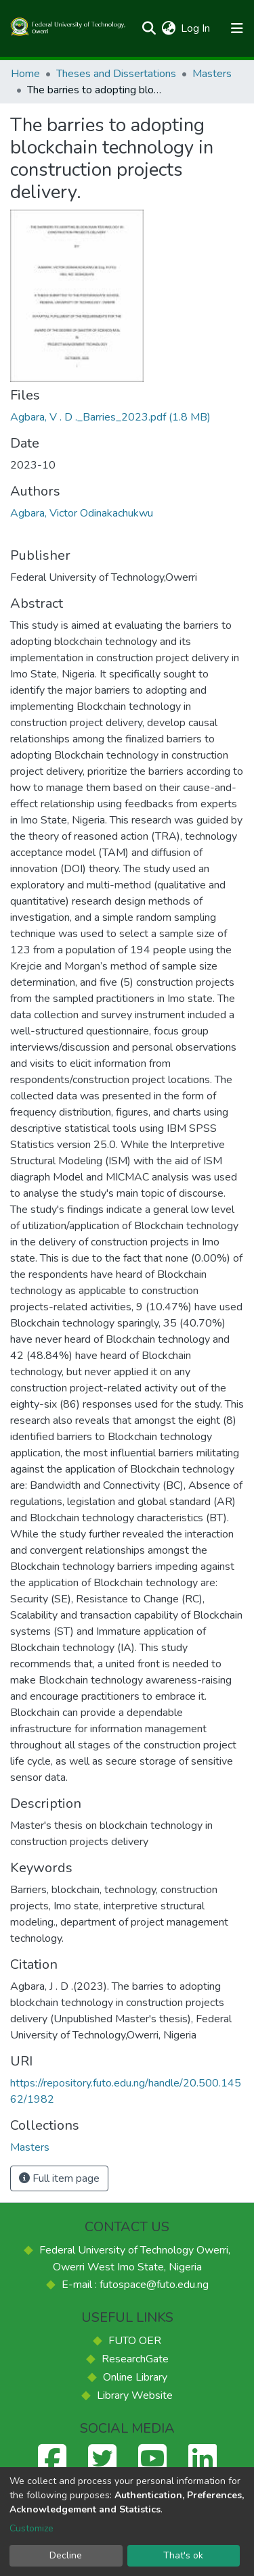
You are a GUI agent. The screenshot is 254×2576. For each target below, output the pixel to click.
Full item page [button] (59, 2178)
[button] (168, 28)
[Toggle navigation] (236, 28)
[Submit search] (148, 28)
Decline (65, 2555)
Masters (212, 73)
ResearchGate (135, 2359)
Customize (31, 2528)
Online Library (135, 2377)
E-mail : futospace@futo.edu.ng (135, 2284)
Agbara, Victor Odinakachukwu (81, 513)
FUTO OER (134, 2340)
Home (25, 73)
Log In (196, 28)
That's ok (183, 2555)
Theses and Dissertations (116, 73)
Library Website (135, 2395)
